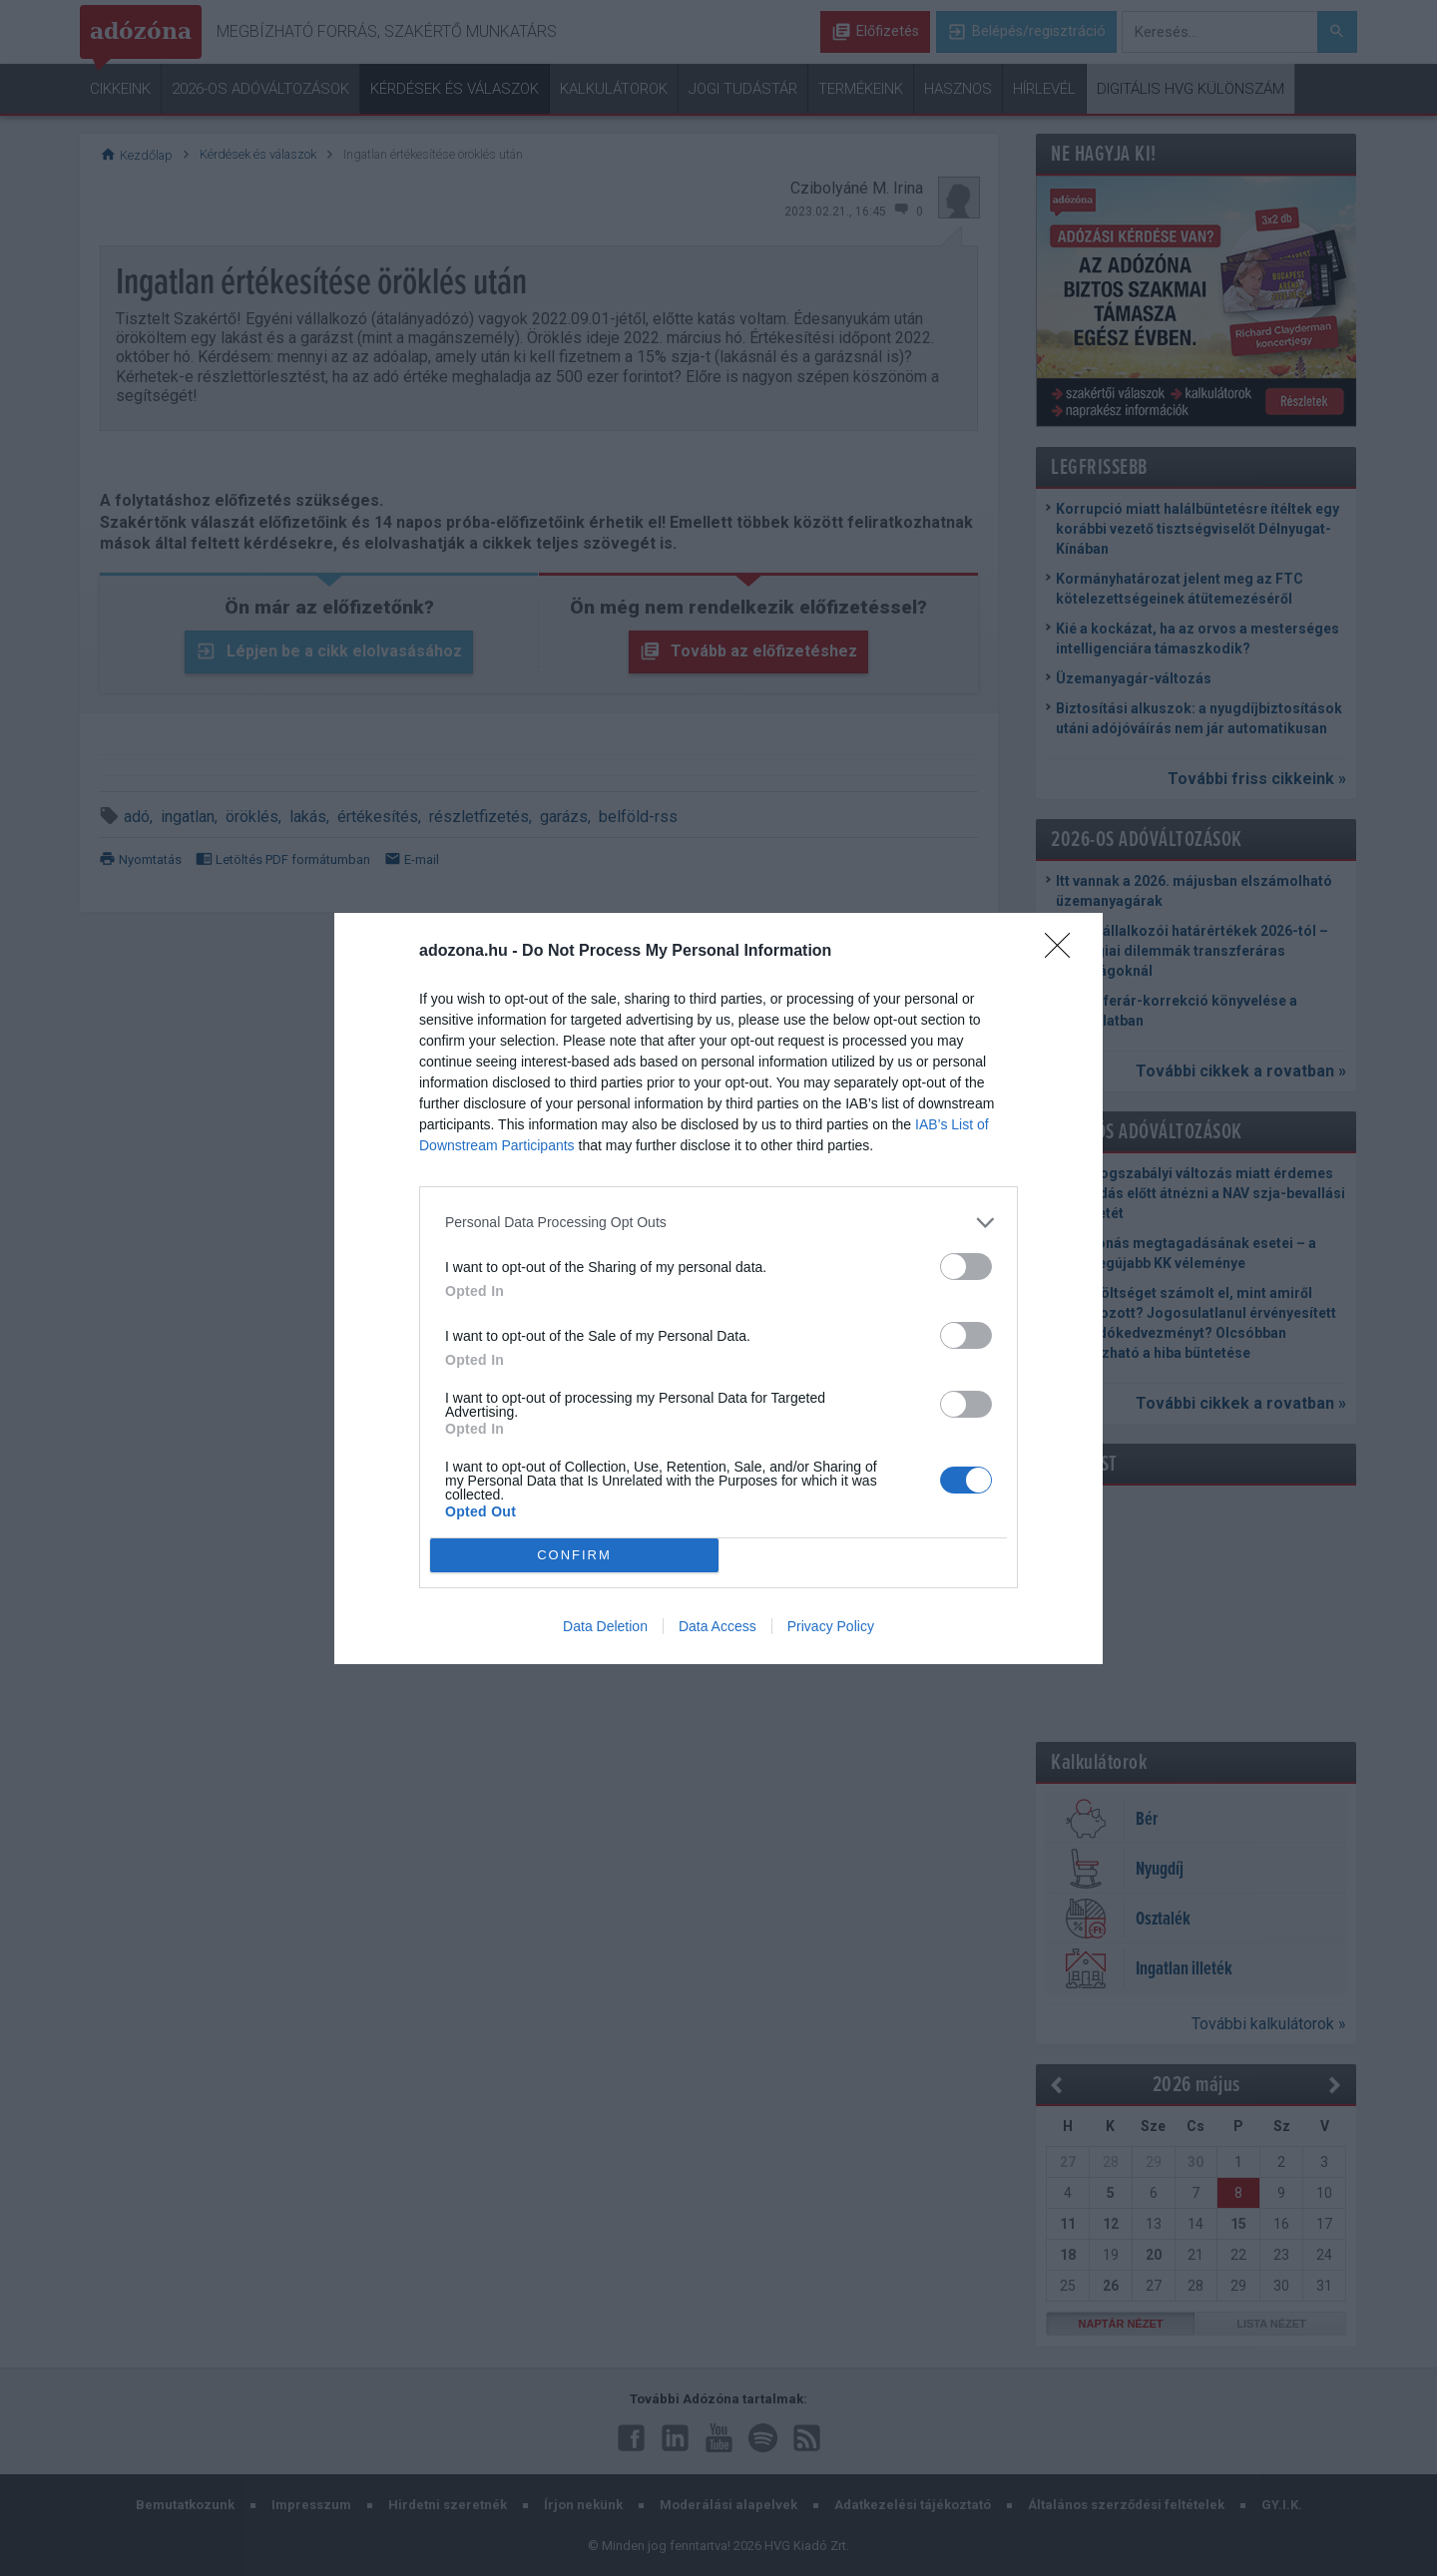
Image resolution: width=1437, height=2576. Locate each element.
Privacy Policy (830, 1626)
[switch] (966, 1266)
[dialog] (718, 1288)
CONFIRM (574, 1553)
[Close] (1064, 952)
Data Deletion (605, 1626)
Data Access (717, 1626)
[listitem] (718, 1222)
